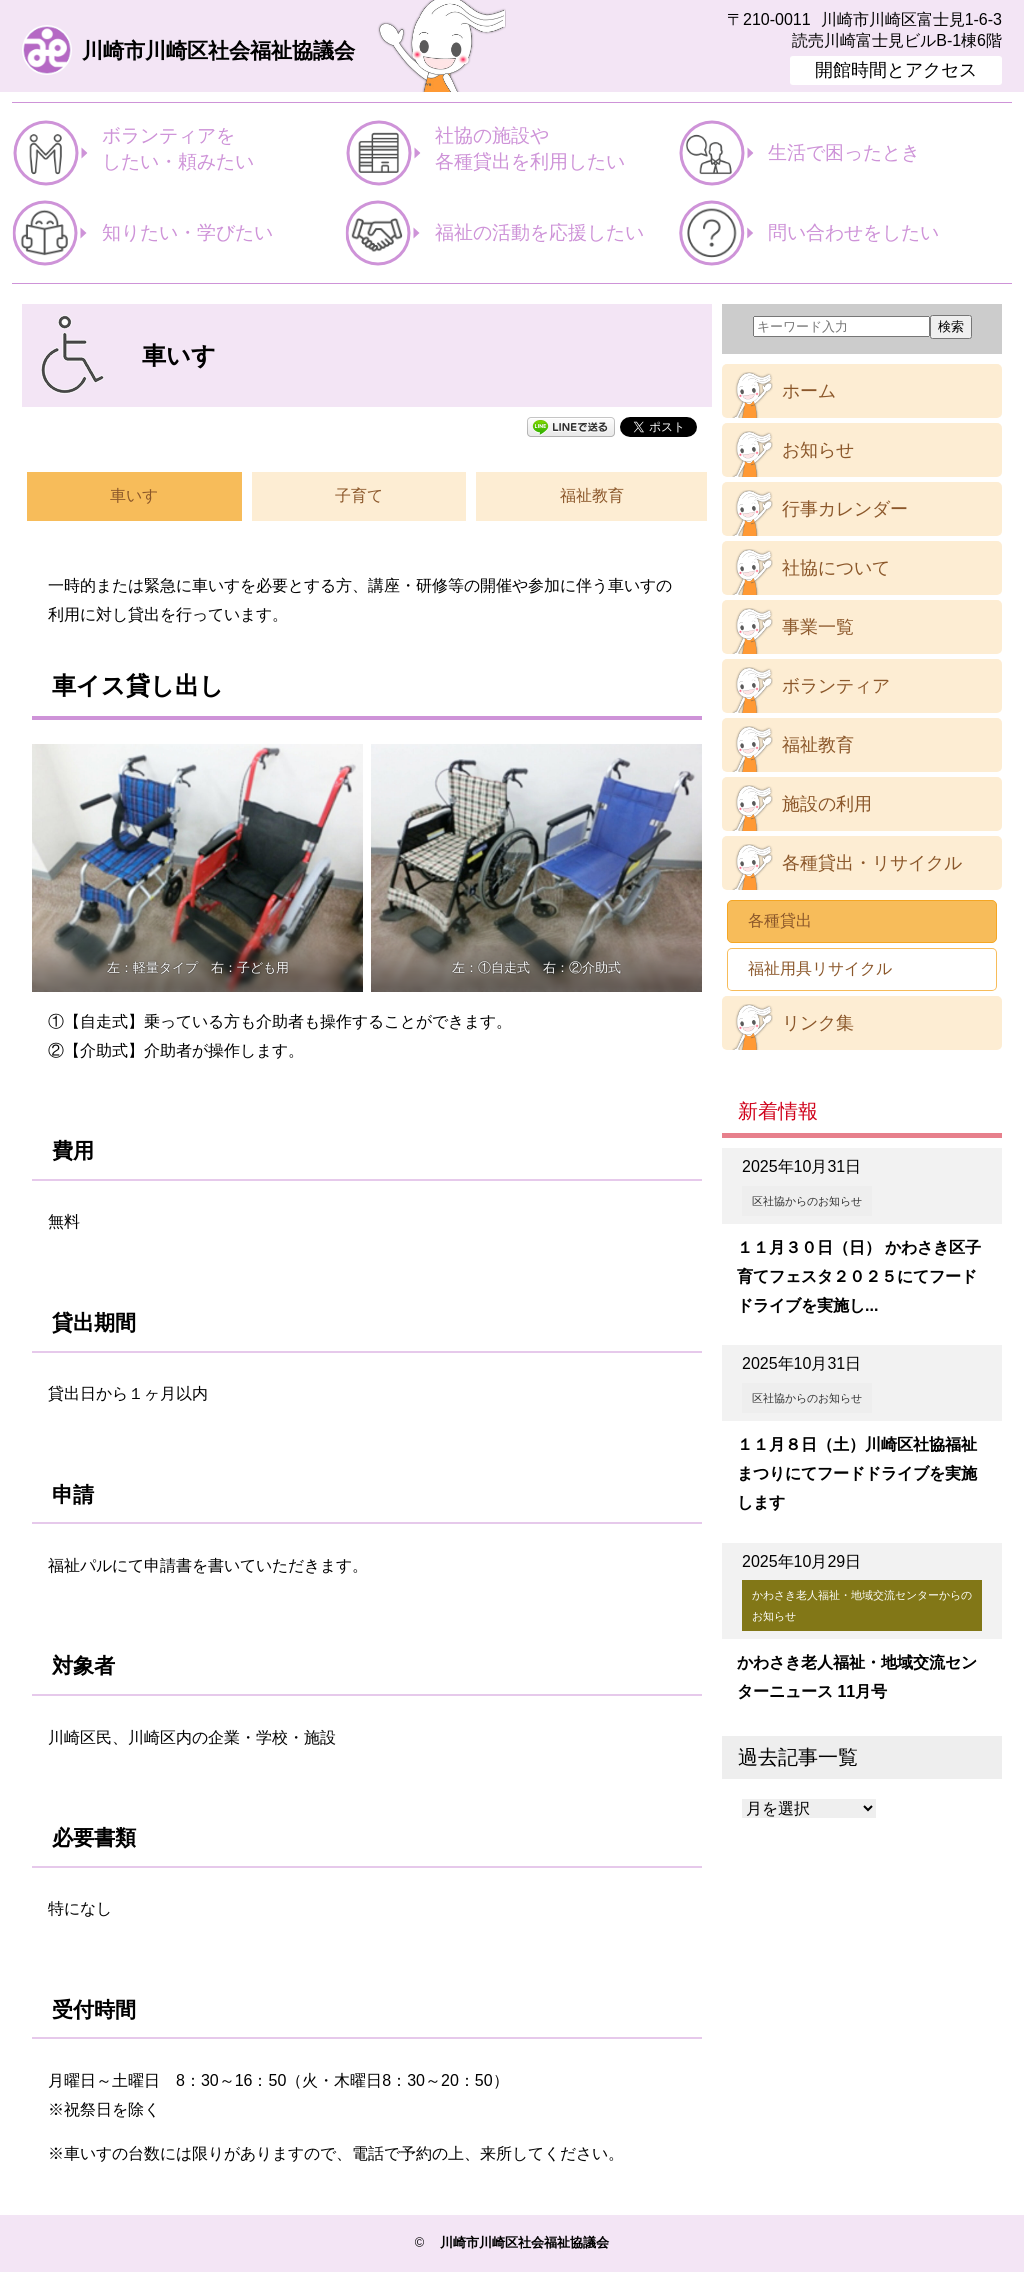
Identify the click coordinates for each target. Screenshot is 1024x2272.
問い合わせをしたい (853, 232)
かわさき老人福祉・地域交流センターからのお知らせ (862, 1605)
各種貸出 (780, 920)
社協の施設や (556, 150)
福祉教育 (592, 495)
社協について (836, 568)
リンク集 (818, 1023)
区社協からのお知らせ (807, 1201)
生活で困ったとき (844, 152)
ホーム (809, 391)
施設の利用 (827, 804)
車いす (134, 495)
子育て (359, 495)
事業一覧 (818, 627)
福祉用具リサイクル (820, 968)
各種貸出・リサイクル (872, 863)
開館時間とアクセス (896, 70)
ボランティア (836, 686)
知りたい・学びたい (187, 232)
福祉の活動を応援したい (539, 232)
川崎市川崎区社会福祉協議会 (218, 51)
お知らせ (818, 450)
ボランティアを (223, 150)
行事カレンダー (845, 509)
